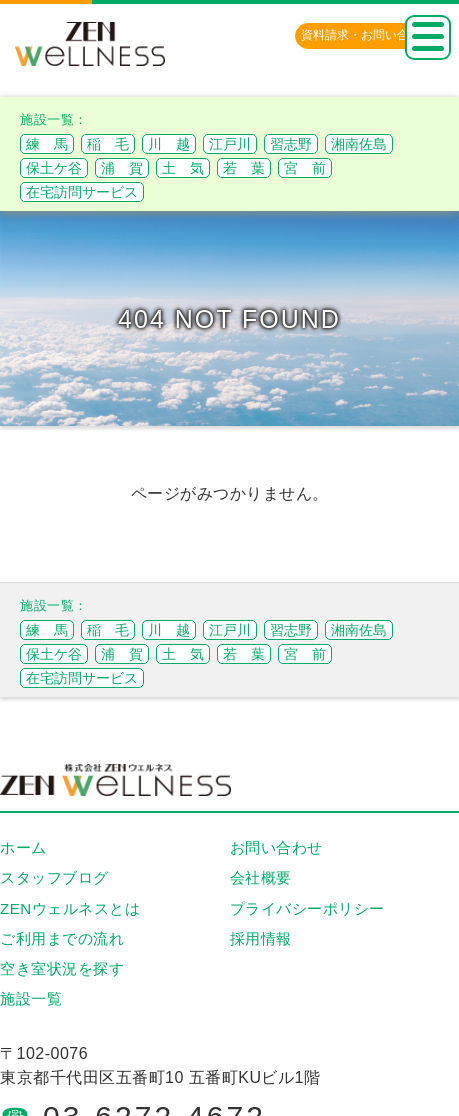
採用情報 (261, 938)
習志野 (291, 144)
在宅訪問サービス (82, 192)
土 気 (183, 168)
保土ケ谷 (54, 168)
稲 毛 (108, 144)
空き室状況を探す (62, 968)
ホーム (23, 847)
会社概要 (261, 877)
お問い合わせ (276, 847)
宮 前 (305, 168)
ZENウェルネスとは (70, 908)
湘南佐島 (359, 144)
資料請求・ (367, 35)
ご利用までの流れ (62, 938)
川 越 (169, 144)
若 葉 (244, 168)
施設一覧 (31, 998)
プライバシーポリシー (307, 908)
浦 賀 (122, 168)
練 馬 (47, 144)
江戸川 (230, 144)
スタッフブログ (54, 877)
